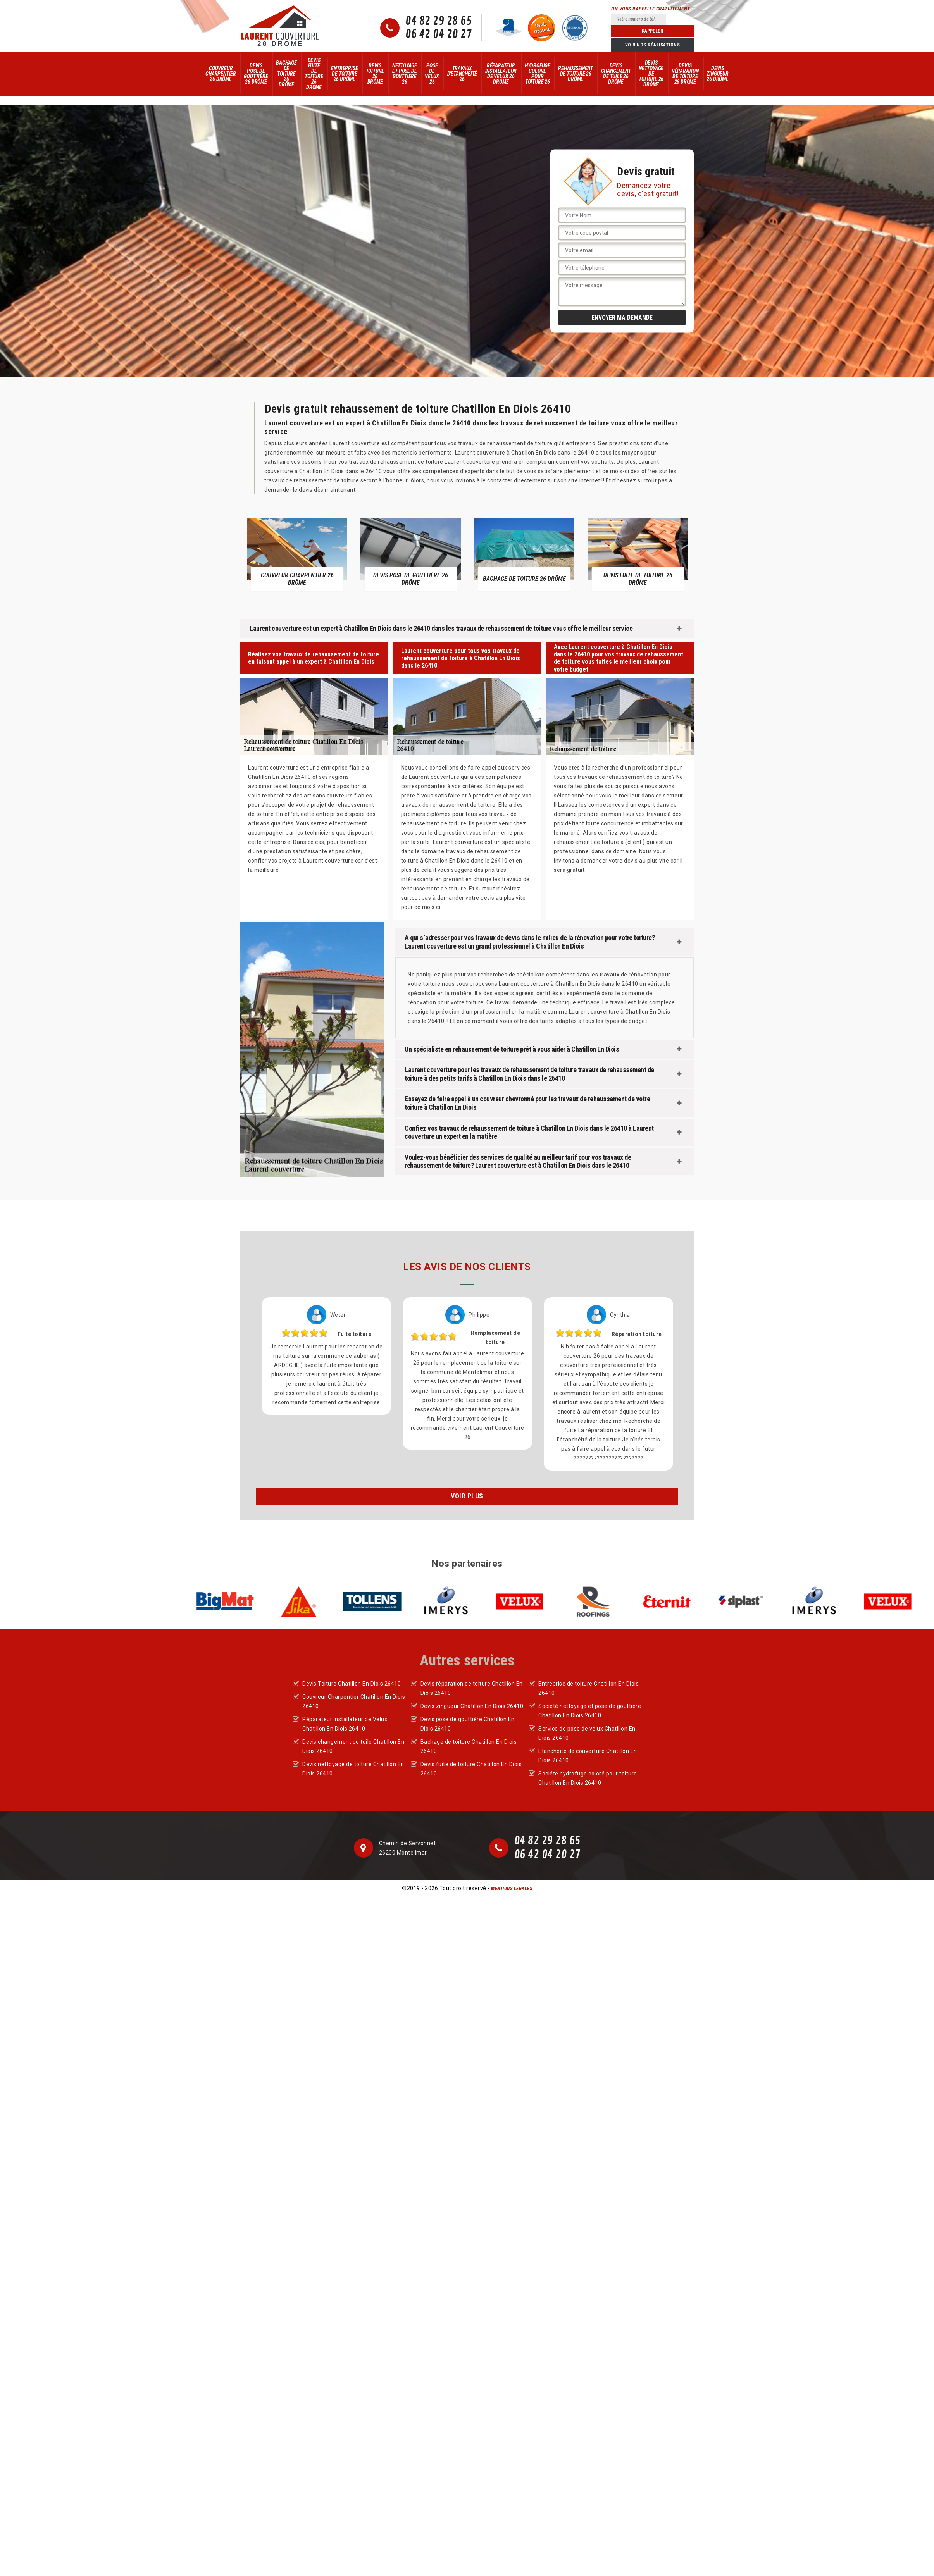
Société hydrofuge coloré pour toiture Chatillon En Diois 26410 (587, 1778)
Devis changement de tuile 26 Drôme (616, 73)
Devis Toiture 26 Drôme (375, 73)
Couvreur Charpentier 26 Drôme (220, 73)
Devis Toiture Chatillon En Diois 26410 (351, 1684)
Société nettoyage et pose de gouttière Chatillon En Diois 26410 (589, 1710)
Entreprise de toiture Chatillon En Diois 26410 (588, 1688)
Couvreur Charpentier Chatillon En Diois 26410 (353, 1701)
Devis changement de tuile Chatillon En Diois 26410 (353, 1746)
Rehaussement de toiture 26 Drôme (575, 73)
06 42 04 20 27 (438, 34)
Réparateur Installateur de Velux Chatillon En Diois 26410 (344, 1724)
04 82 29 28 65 (438, 21)
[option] (297, 554)
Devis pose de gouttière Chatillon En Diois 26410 (467, 1724)
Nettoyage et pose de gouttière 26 (404, 73)
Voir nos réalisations (652, 45)
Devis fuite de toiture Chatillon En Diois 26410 (471, 1769)
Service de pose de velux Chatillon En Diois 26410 (587, 1733)
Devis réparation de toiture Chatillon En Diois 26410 (471, 1688)
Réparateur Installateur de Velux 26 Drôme (501, 73)
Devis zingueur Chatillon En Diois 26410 (472, 1706)
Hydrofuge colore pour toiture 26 (537, 73)
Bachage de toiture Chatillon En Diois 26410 (468, 1746)
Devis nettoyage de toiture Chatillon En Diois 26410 (353, 1769)
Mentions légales (511, 1888)
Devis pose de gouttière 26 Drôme (256, 73)
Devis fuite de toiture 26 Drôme (314, 73)
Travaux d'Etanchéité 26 (462, 73)
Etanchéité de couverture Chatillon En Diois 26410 (587, 1755)
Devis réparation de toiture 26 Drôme (685, 73)
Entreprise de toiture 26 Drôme (344, 73)
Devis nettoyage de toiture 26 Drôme (651, 74)
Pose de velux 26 (432, 73)
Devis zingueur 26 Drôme (717, 73)
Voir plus (467, 1496)
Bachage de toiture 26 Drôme (286, 74)
